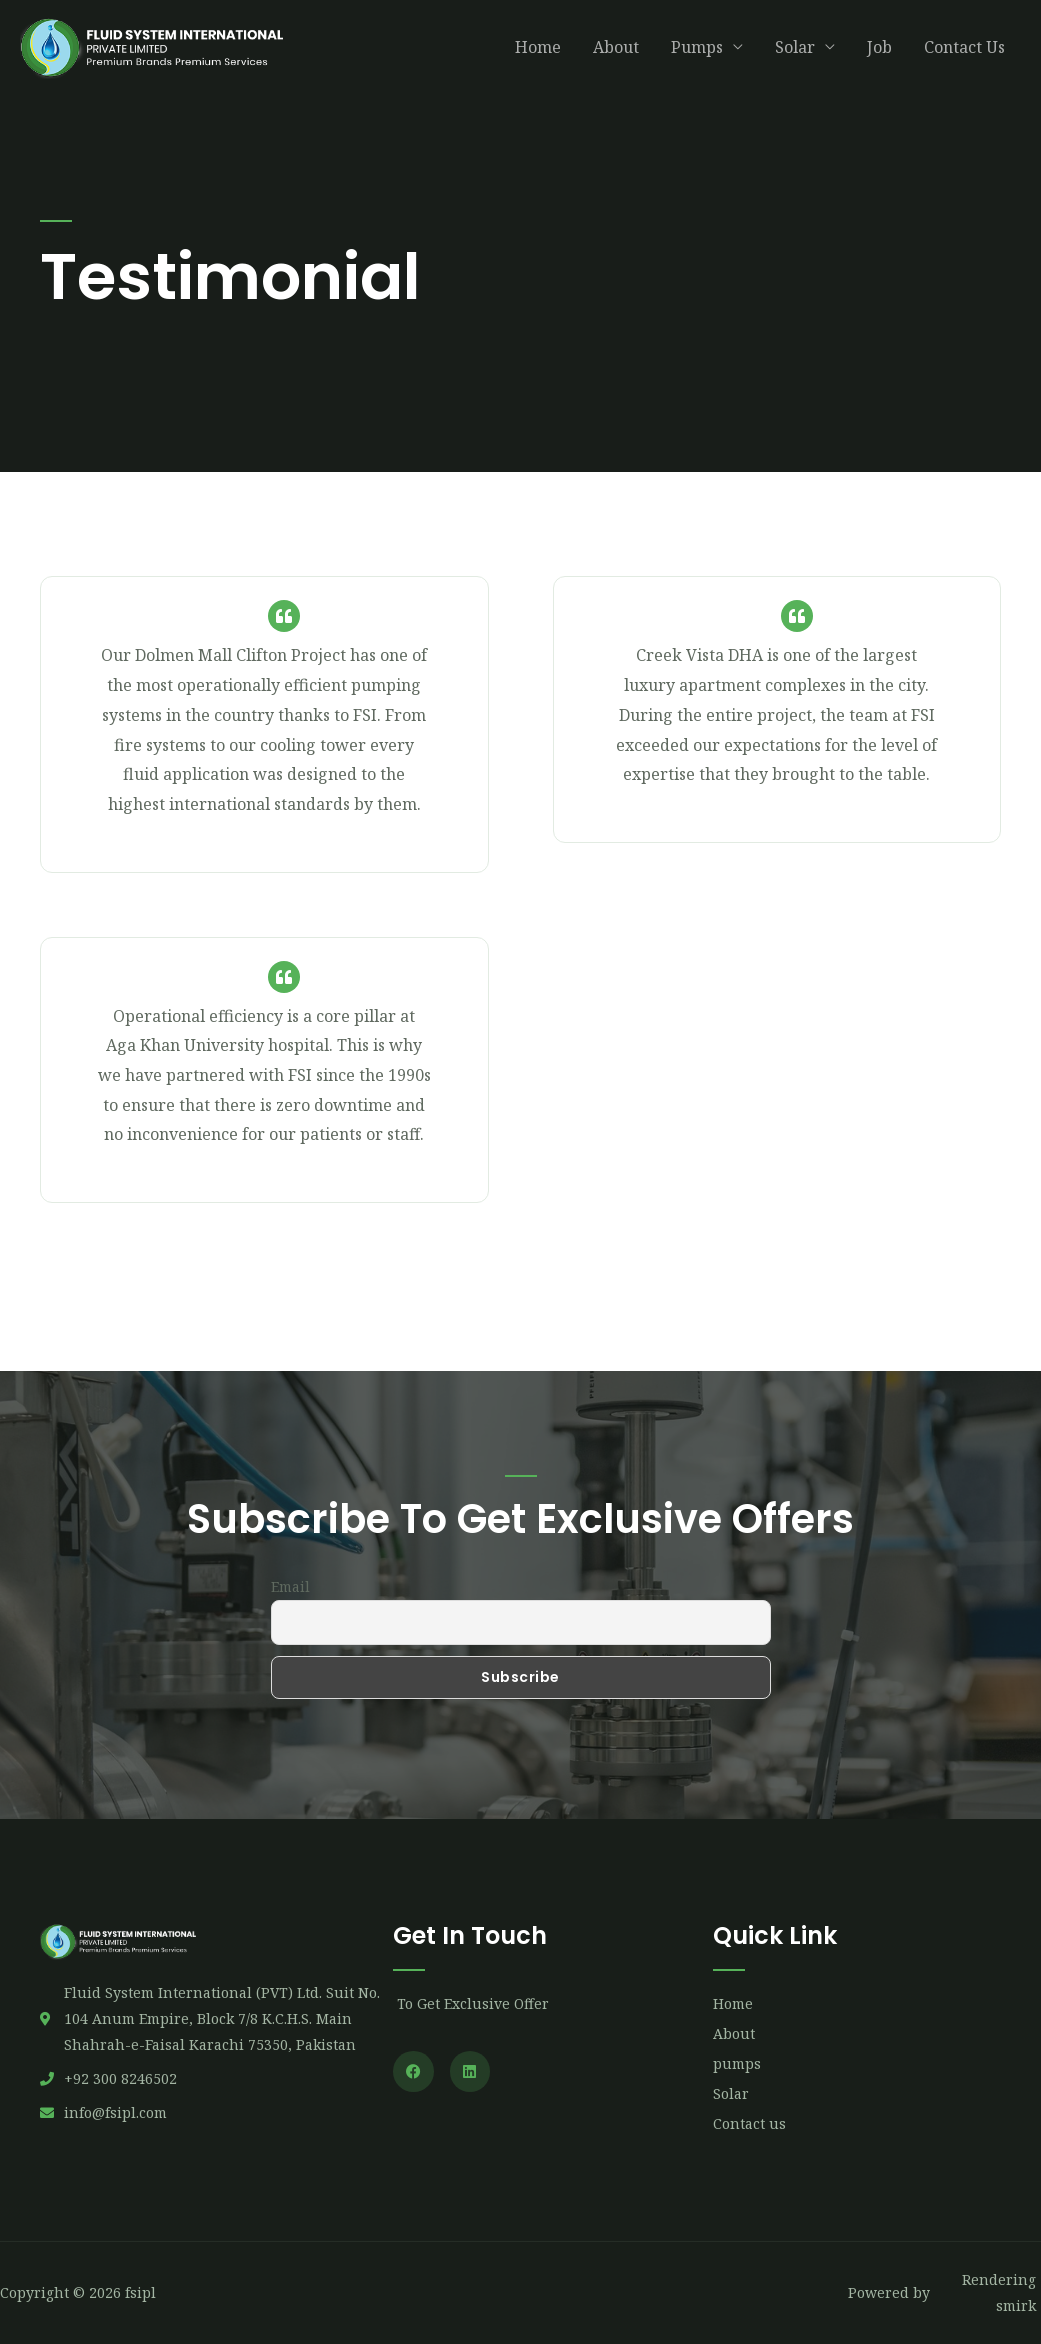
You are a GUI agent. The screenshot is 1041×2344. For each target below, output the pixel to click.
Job (879, 54)
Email (290, 1586)
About (616, 54)
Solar (795, 54)
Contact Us (964, 54)
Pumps (697, 54)
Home (538, 54)
